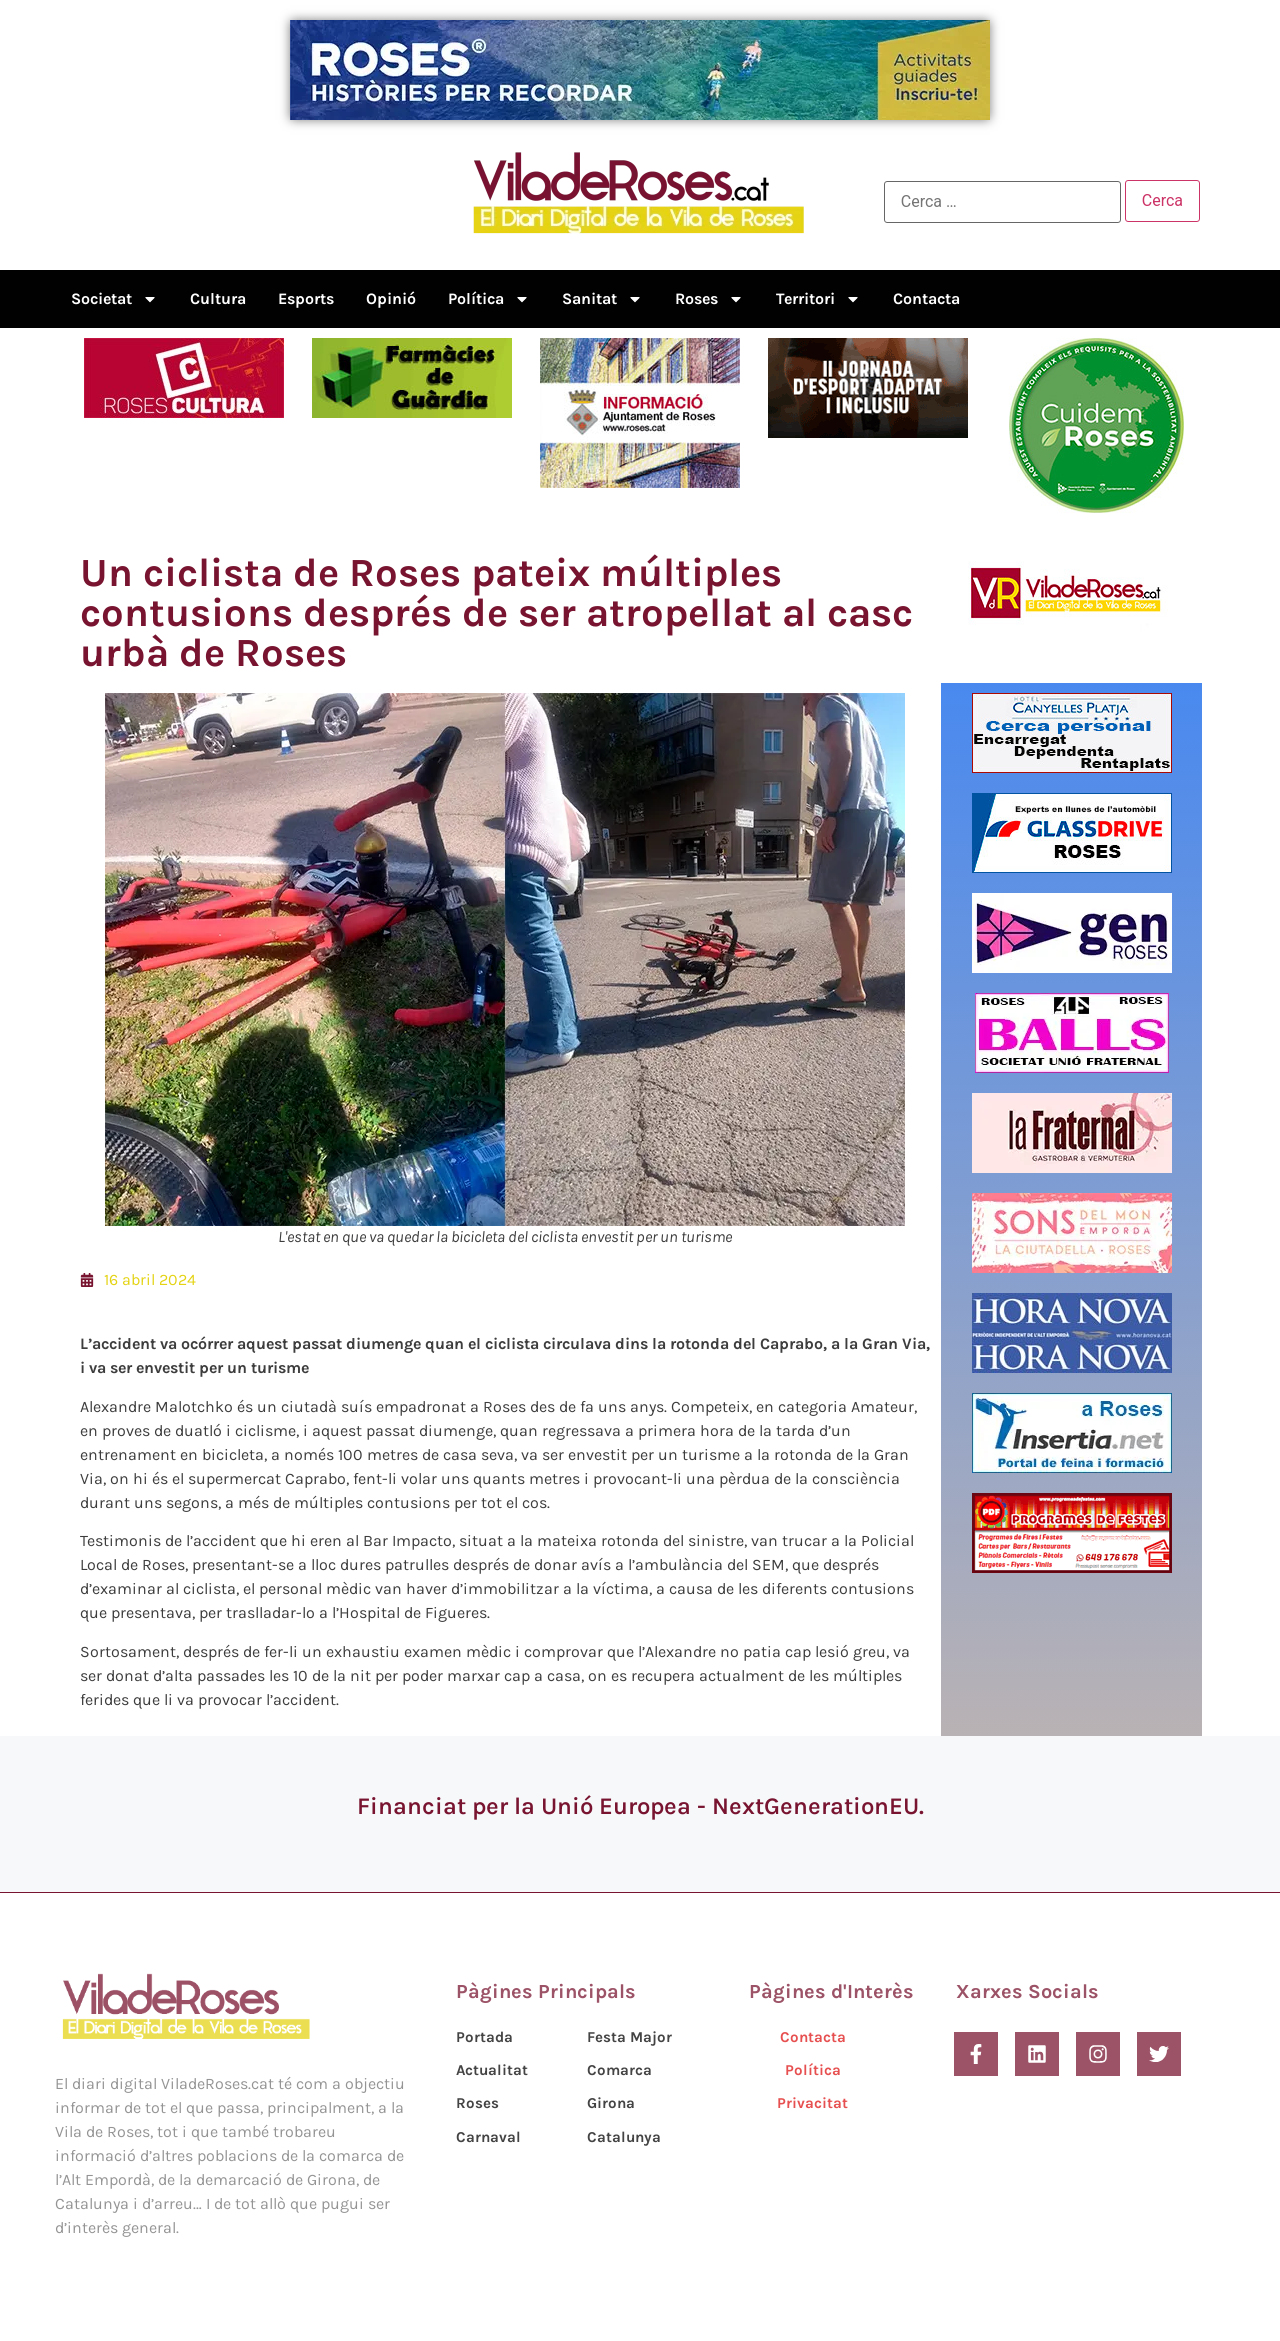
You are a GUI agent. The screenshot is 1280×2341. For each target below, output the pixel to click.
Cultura (218, 298)
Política (489, 299)
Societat (114, 299)
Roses (709, 299)
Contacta (926, 298)
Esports (306, 298)
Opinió (391, 298)
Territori (818, 299)
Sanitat (602, 299)
